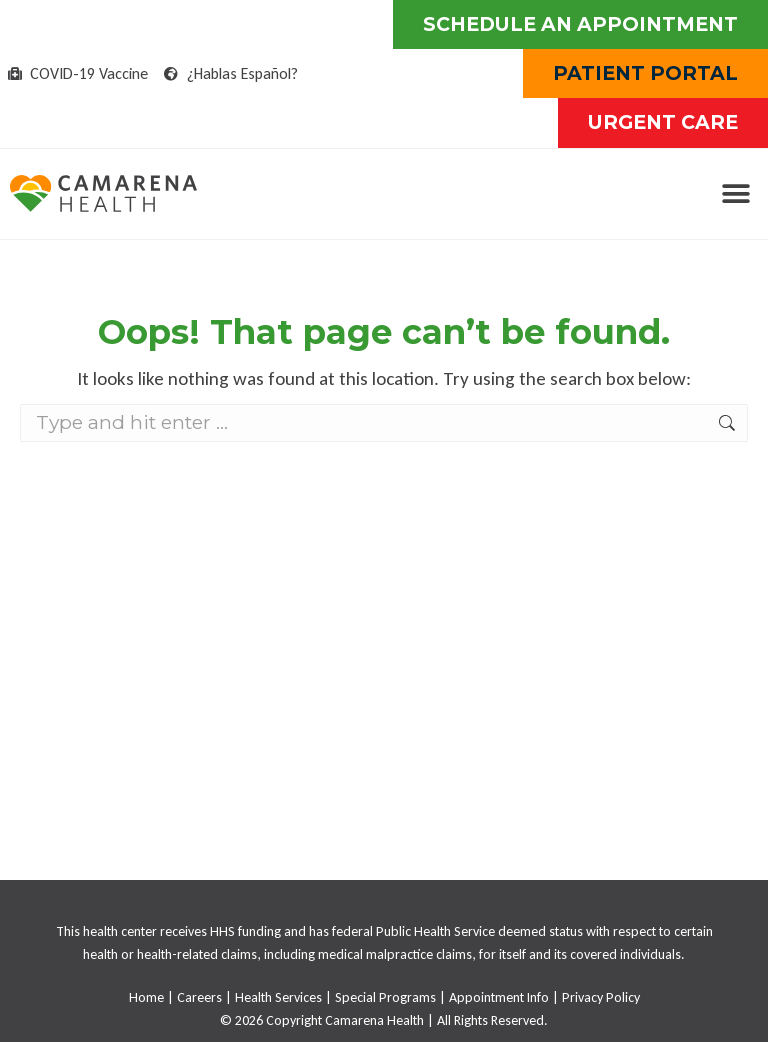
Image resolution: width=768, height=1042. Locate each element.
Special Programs (385, 997)
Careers (199, 997)
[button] (735, 193)
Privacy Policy (601, 997)
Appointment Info (499, 997)
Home (146, 997)
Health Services (278, 997)
